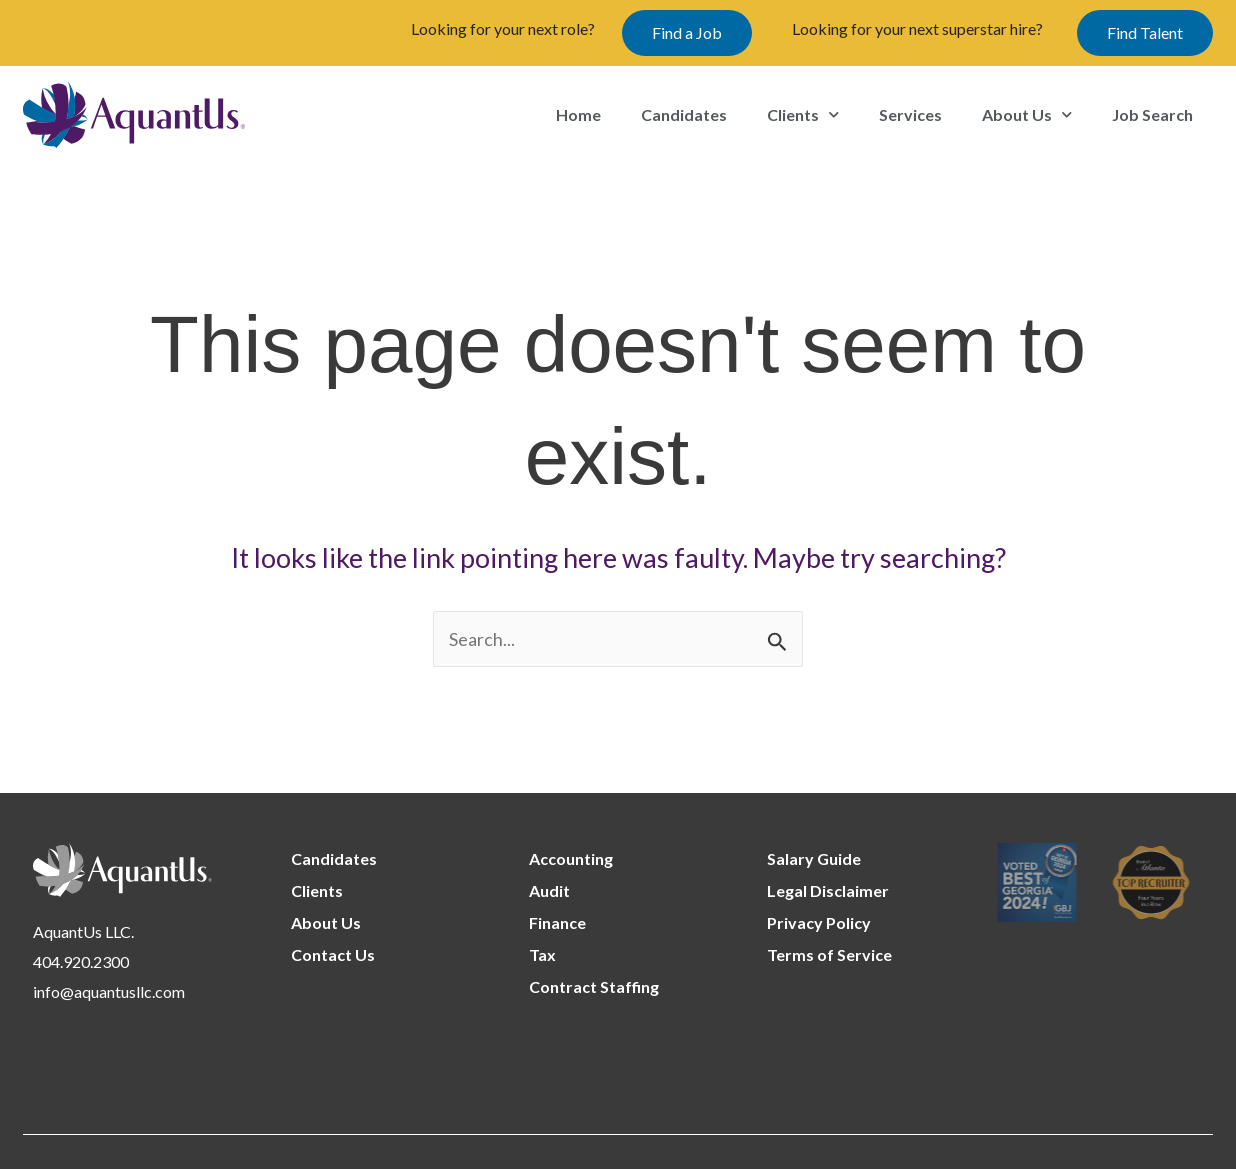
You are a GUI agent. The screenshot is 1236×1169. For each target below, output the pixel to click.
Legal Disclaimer (828, 890)
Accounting (571, 858)
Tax (542, 954)
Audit (549, 890)
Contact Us (333, 954)
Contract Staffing (594, 986)
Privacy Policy (819, 922)
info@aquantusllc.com (109, 991)
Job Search (1152, 114)
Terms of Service (829, 954)
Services (910, 114)
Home (578, 114)
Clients (803, 114)
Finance (557, 922)
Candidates (684, 114)
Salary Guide (814, 858)
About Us (1027, 114)
